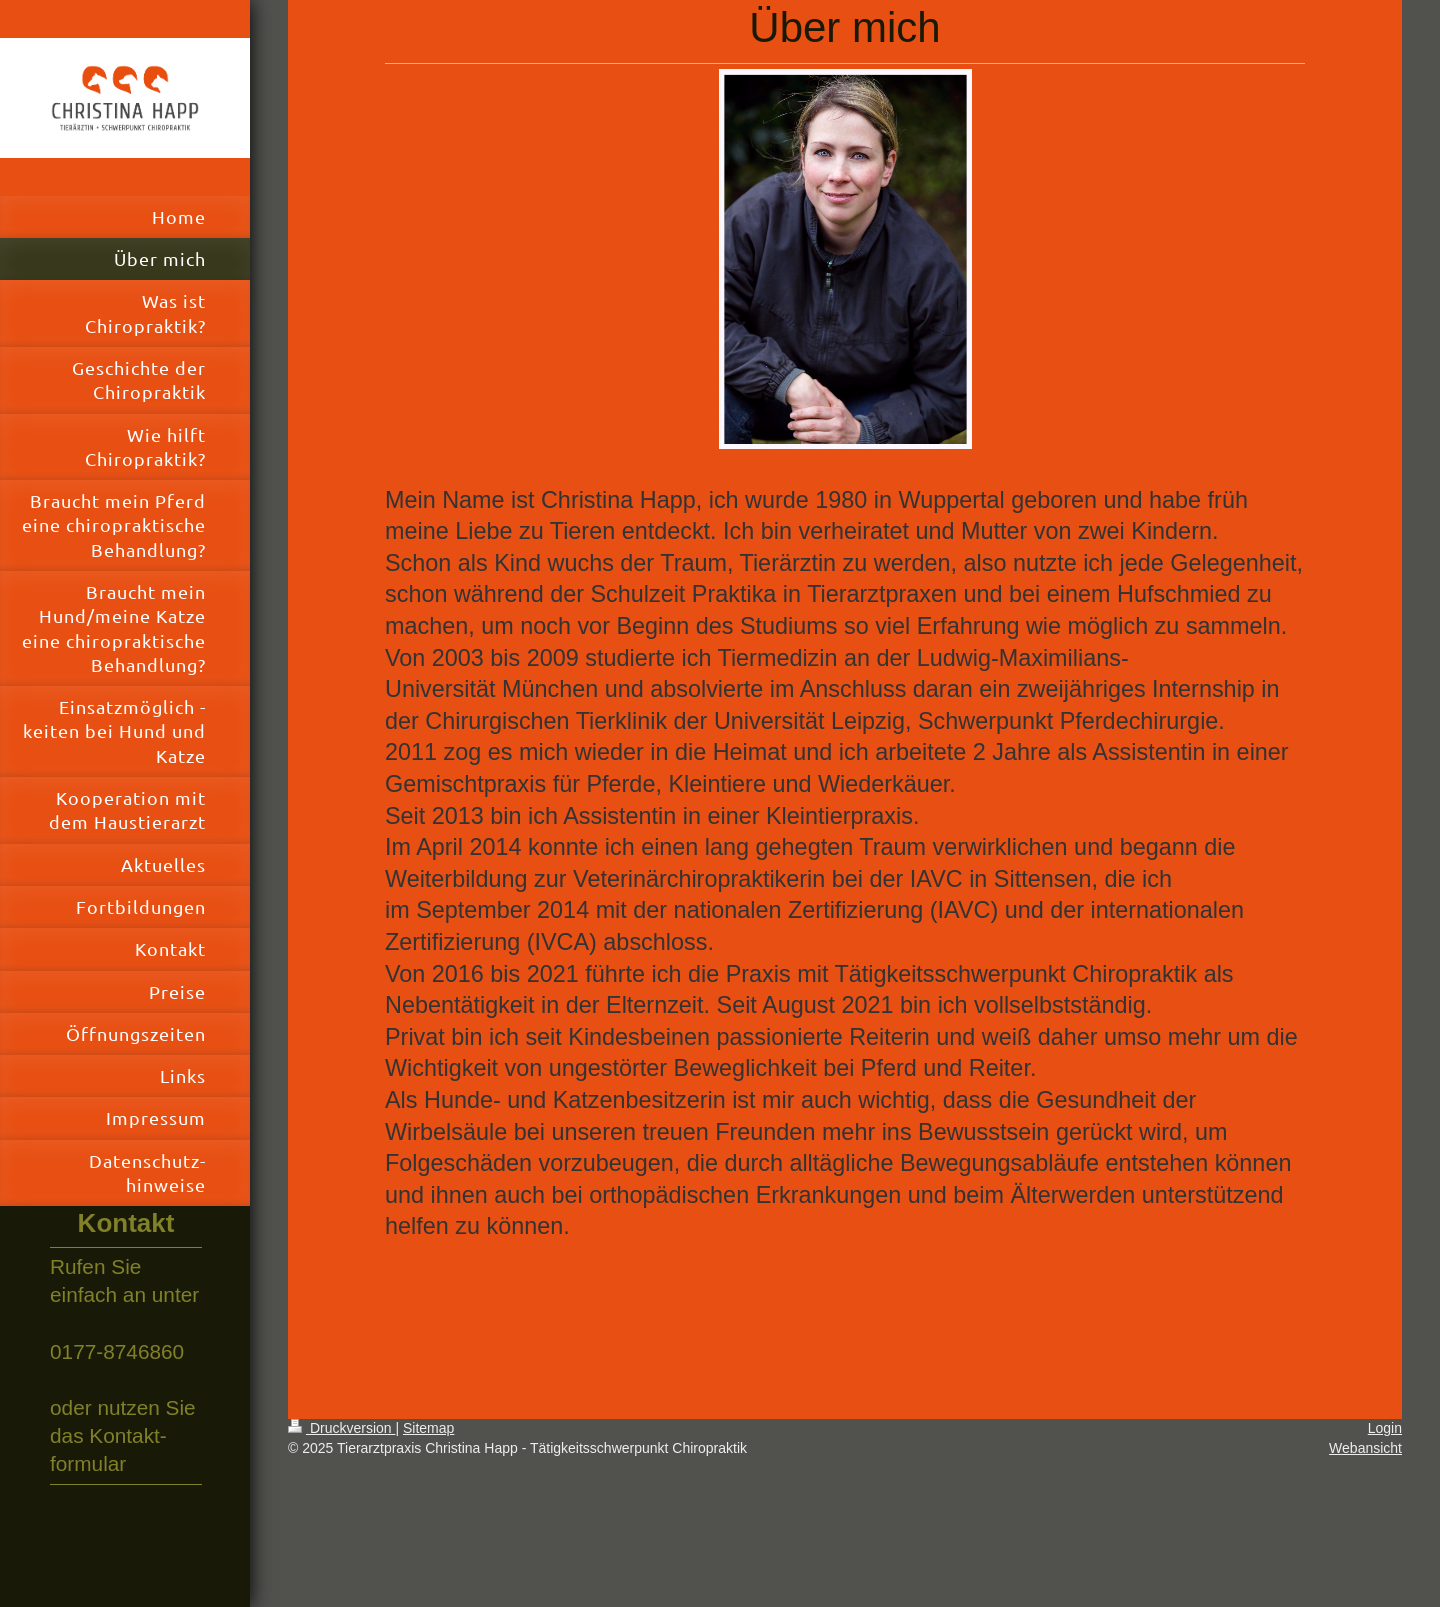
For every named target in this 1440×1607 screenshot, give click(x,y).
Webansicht (1365, 1448)
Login (1385, 1428)
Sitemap (428, 1428)
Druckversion (341, 1428)
